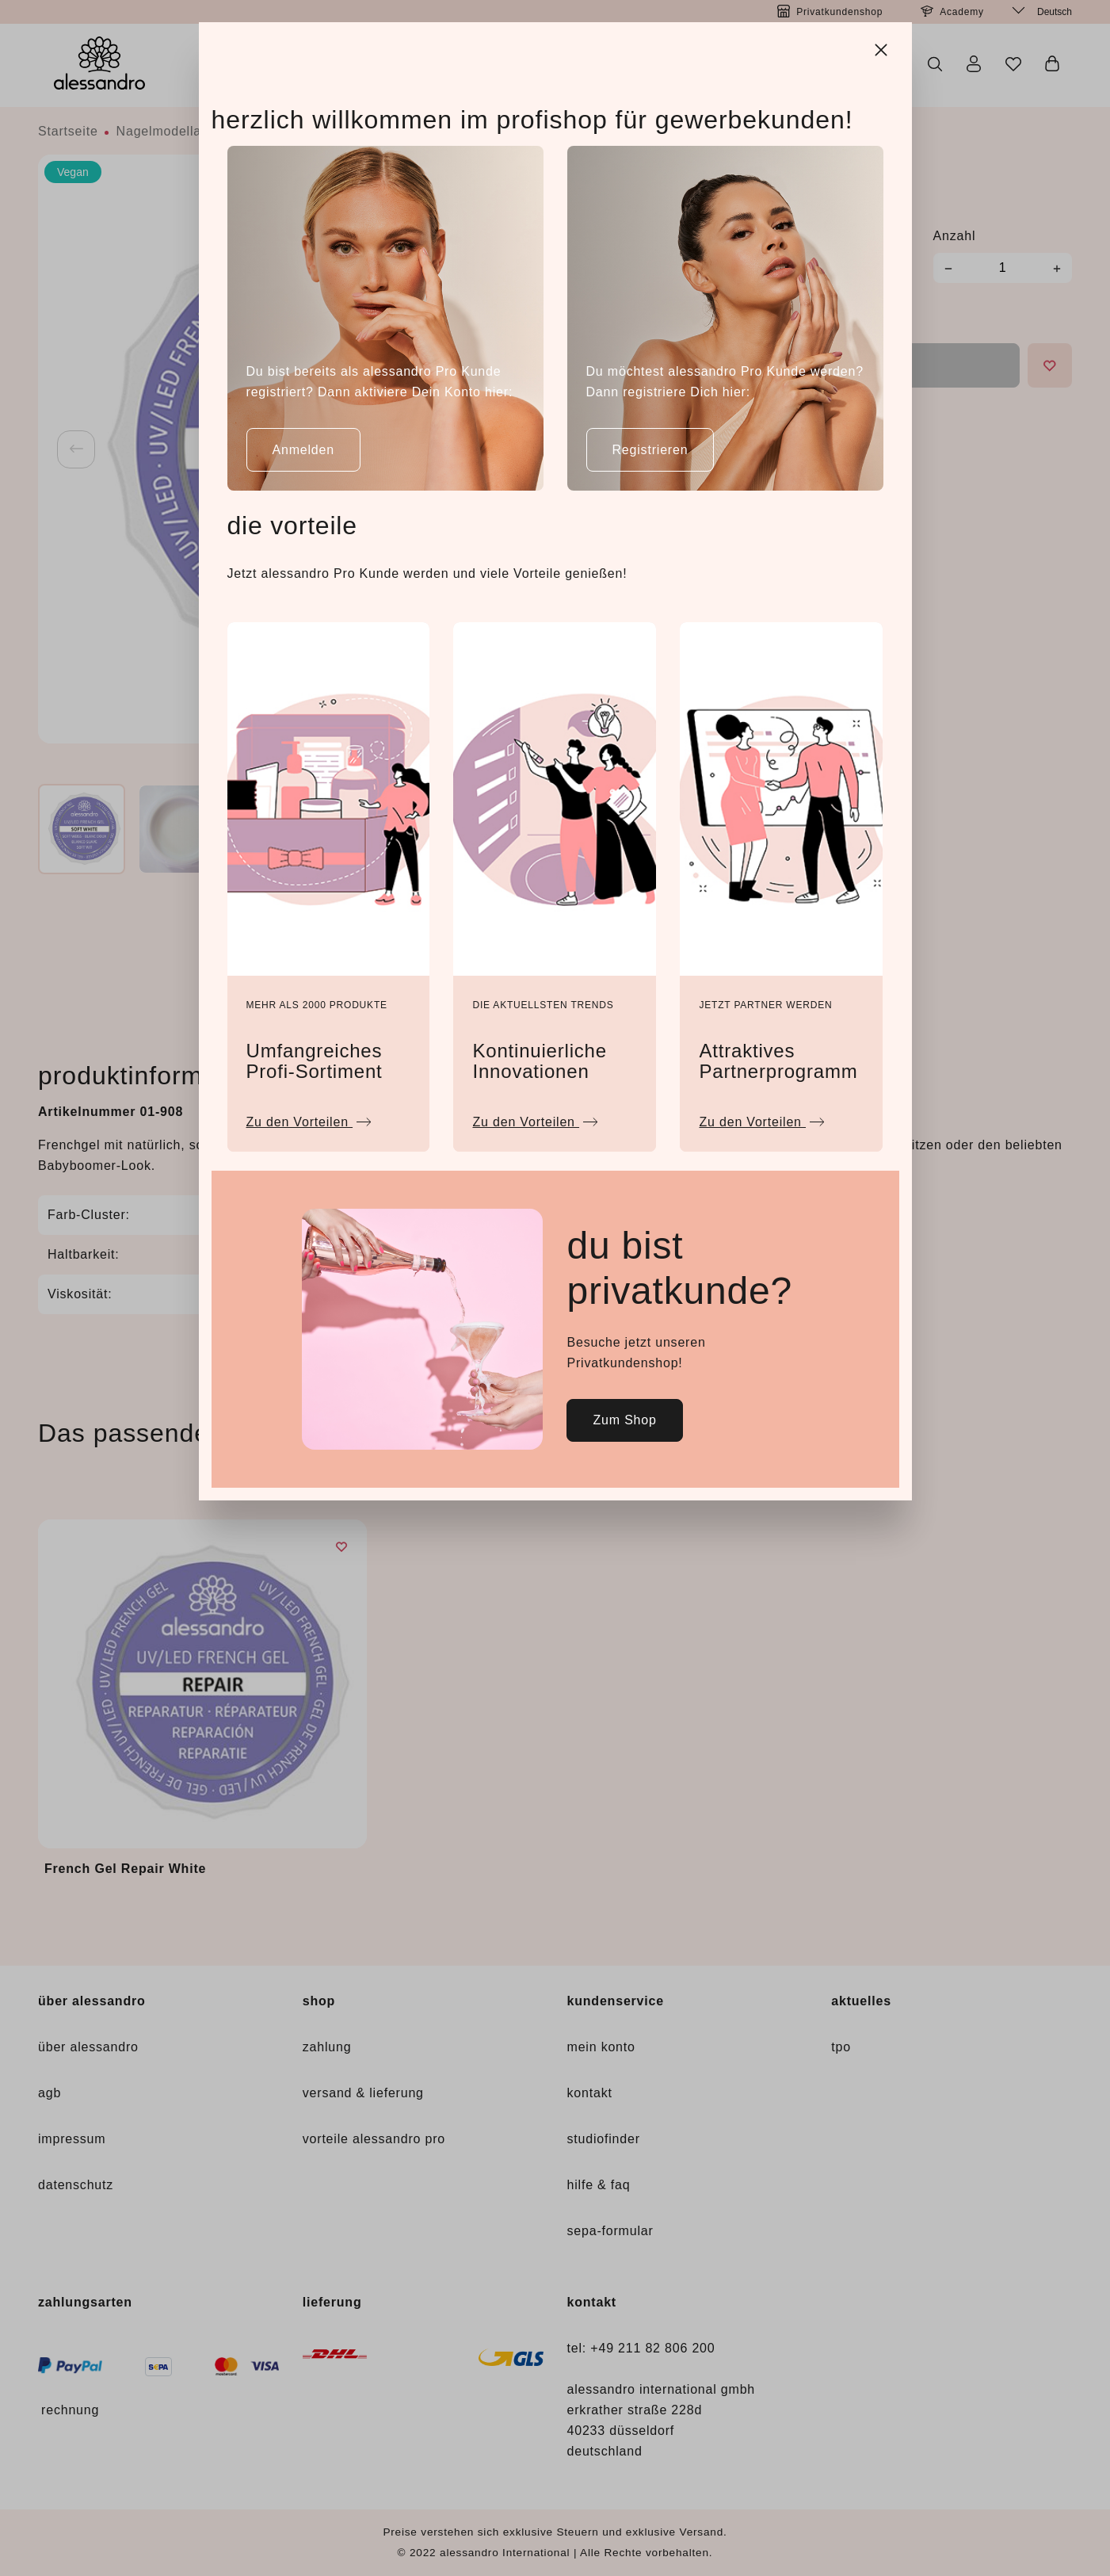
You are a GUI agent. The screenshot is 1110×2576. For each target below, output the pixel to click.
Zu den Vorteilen (309, 1118)
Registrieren (650, 450)
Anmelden (303, 450)
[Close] (882, 47)
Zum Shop (624, 1420)
